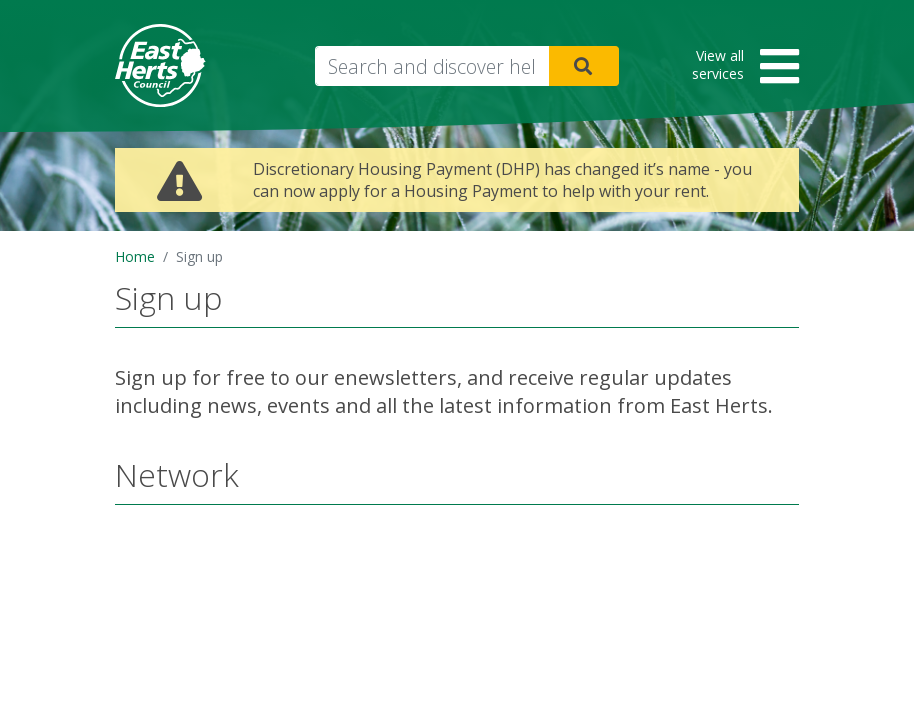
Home (135, 256)
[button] (739, 67)
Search (584, 66)
